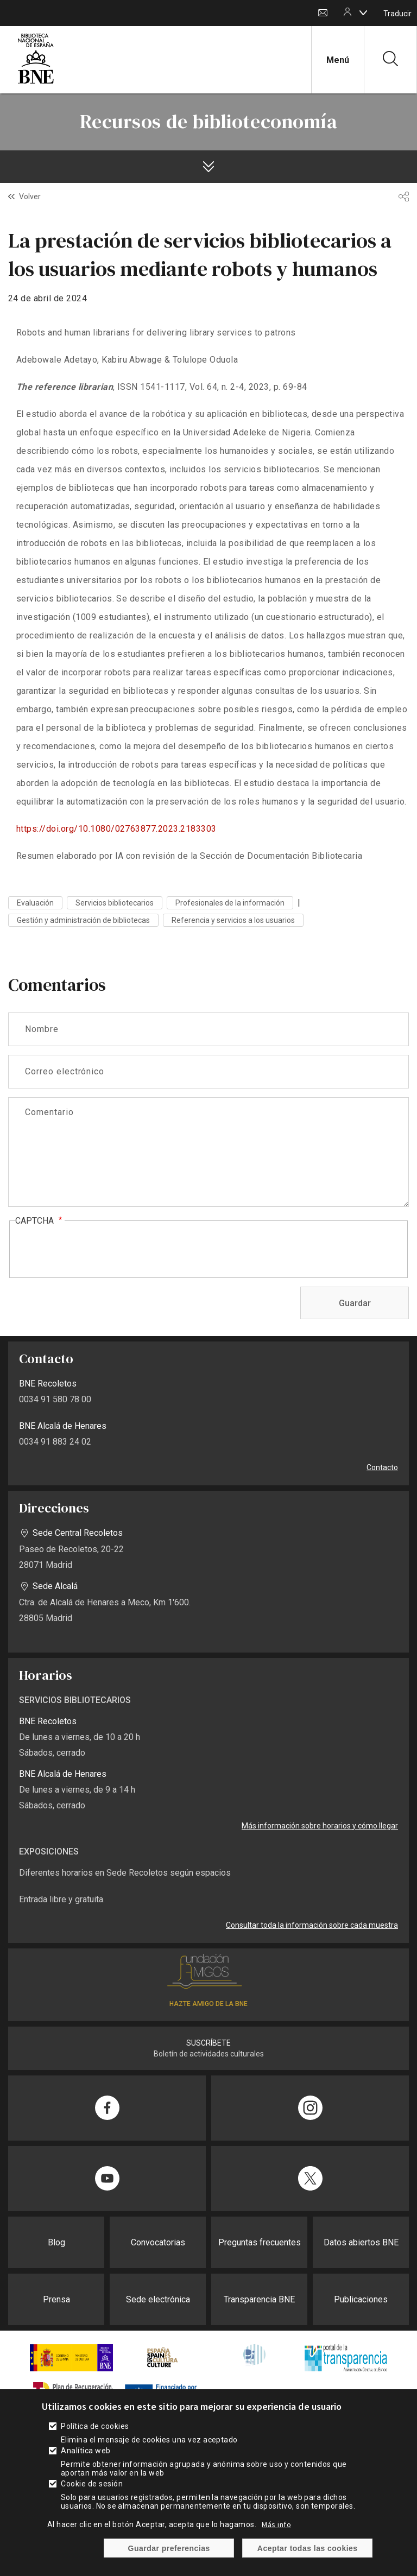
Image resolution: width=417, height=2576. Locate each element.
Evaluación (35, 902)
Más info (276, 2524)
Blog (56, 2242)
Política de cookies (95, 2426)
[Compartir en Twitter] (310, 2178)
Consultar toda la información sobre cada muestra (312, 1925)
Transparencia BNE (259, 2299)
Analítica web (85, 2450)
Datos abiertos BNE (361, 2242)
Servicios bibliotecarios (114, 902)
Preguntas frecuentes (259, 2242)
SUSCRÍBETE (208, 2043)
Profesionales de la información (230, 902)
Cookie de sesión (92, 2483)
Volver (30, 196)
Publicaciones (361, 2299)
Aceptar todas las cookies (307, 2548)
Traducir (397, 13)
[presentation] (97, 1250)
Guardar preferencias (169, 2548)
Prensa (56, 2299)
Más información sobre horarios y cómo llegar (320, 1825)
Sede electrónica (158, 2299)
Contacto (322, 13)
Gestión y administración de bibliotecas (83, 920)
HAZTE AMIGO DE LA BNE (208, 2004)
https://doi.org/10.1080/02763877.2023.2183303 (116, 829)
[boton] (363, 12)
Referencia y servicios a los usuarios (233, 920)
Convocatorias (158, 2242)
